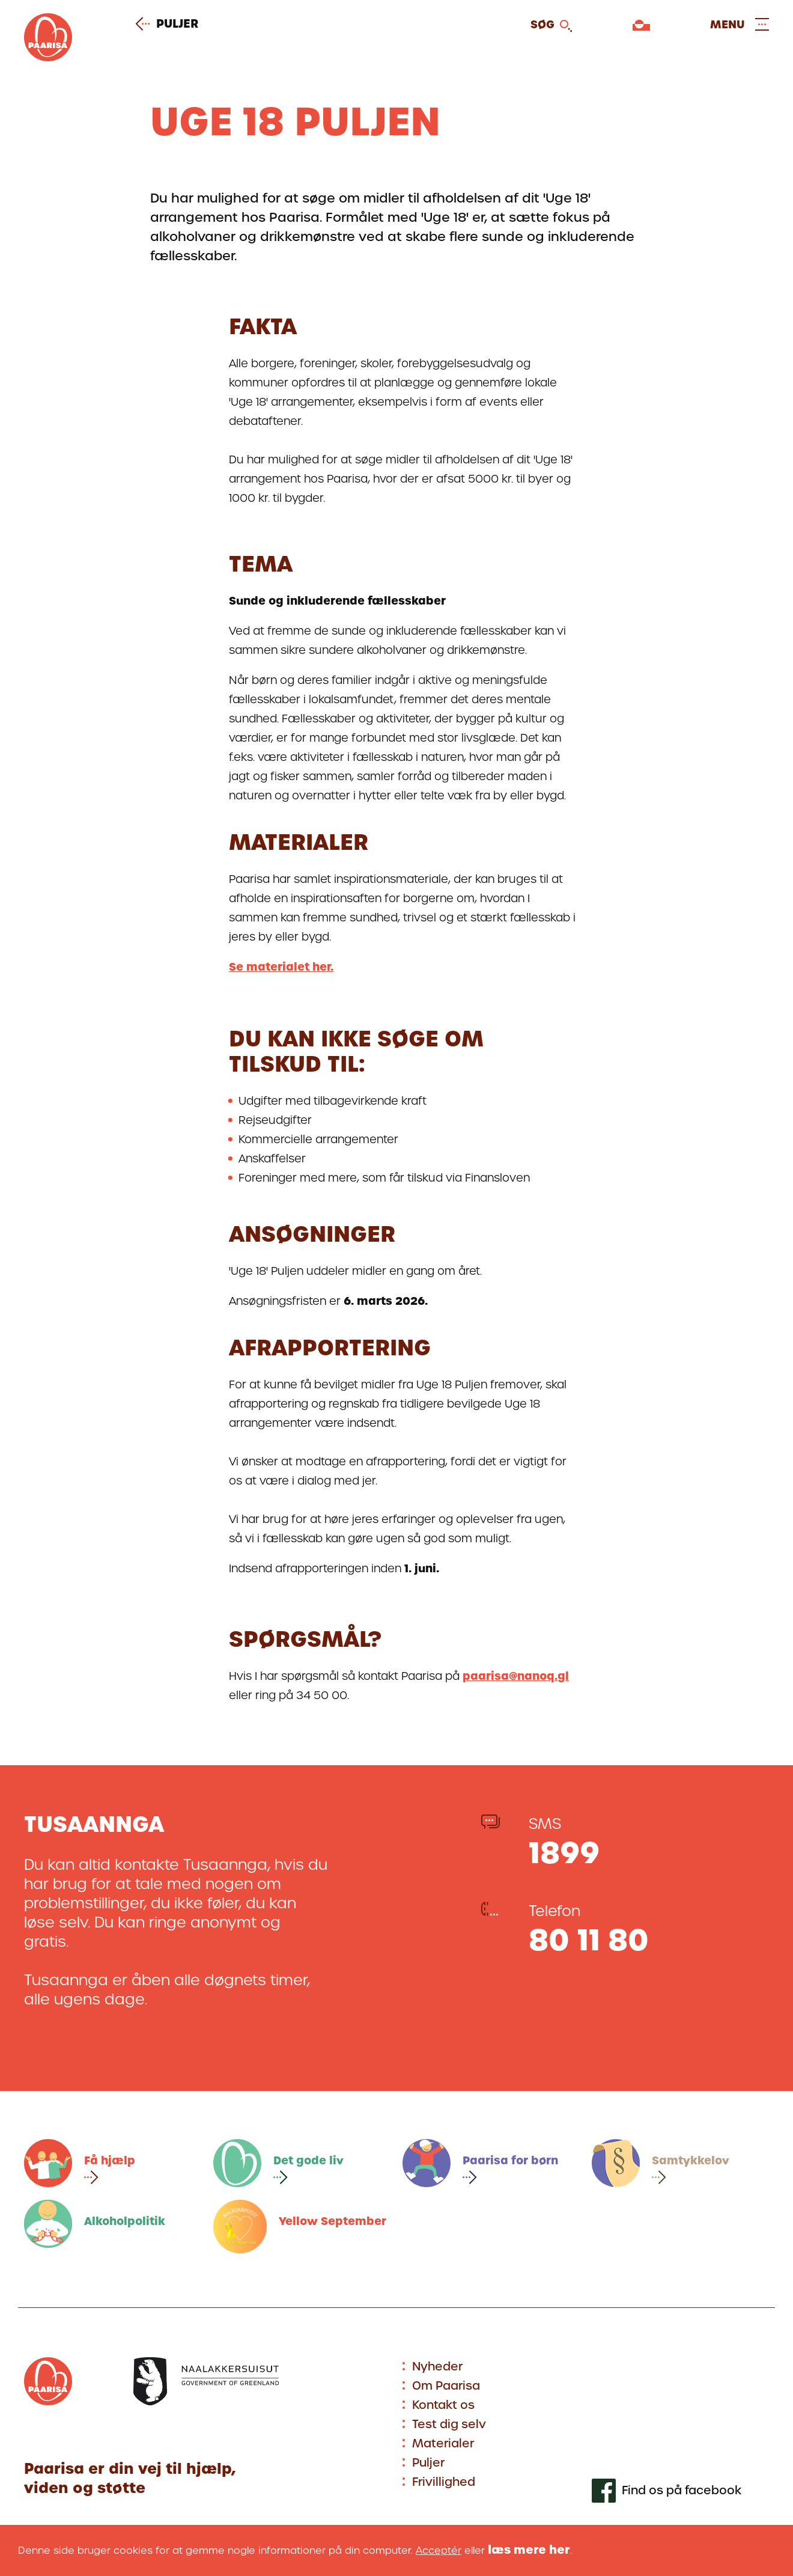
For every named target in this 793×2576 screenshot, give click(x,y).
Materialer (443, 2443)
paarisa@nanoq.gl (516, 1675)
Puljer (171, 24)
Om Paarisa (446, 2386)
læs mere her (529, 2550)
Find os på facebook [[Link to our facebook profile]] (681, 2490)
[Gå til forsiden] (48, 57)
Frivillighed (443, 2482)
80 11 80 (589, 1940)
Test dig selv (449, 2424)
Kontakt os (443, 2405)
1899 (564, 1852)
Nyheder (437, 2366)
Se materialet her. (281, 966)
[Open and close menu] (739, 24)
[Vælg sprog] (641, 24)
